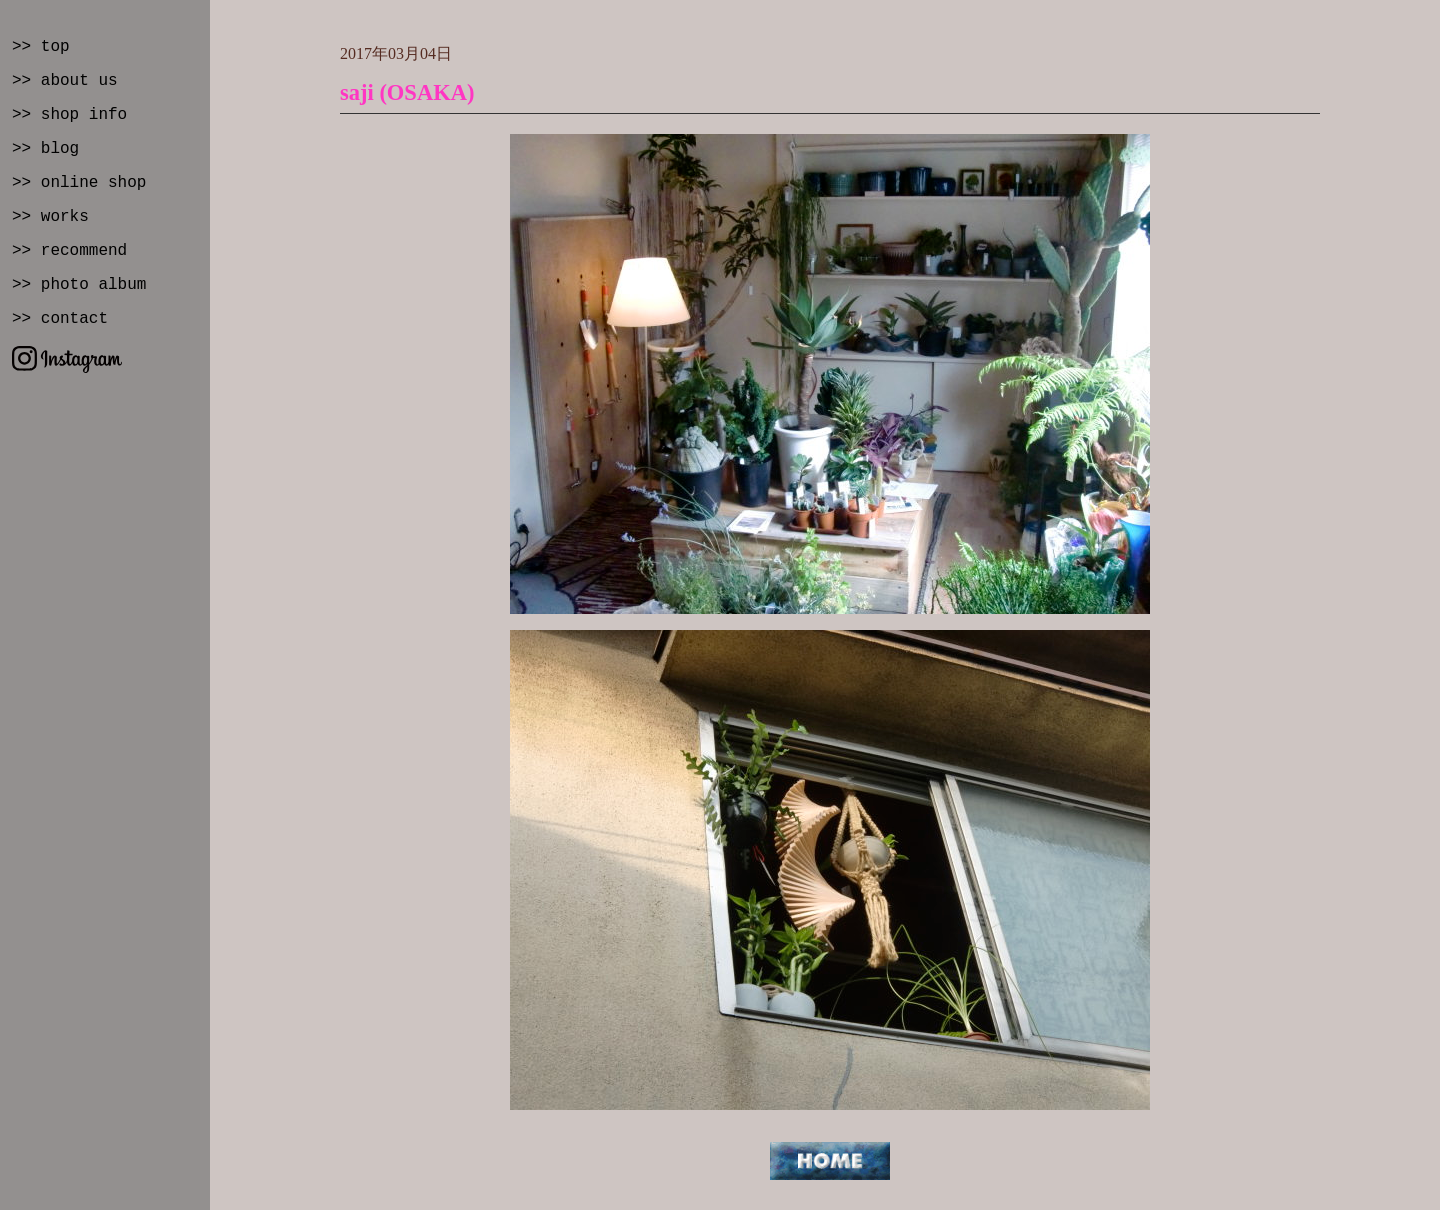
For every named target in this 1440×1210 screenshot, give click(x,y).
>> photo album (79, 285)
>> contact (60, 319)
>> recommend (69, 251)
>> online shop (79, 183)
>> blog (45, 149)
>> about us (65, 81)
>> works (50, 217)
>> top (41, 47)
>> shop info (69, 115)
